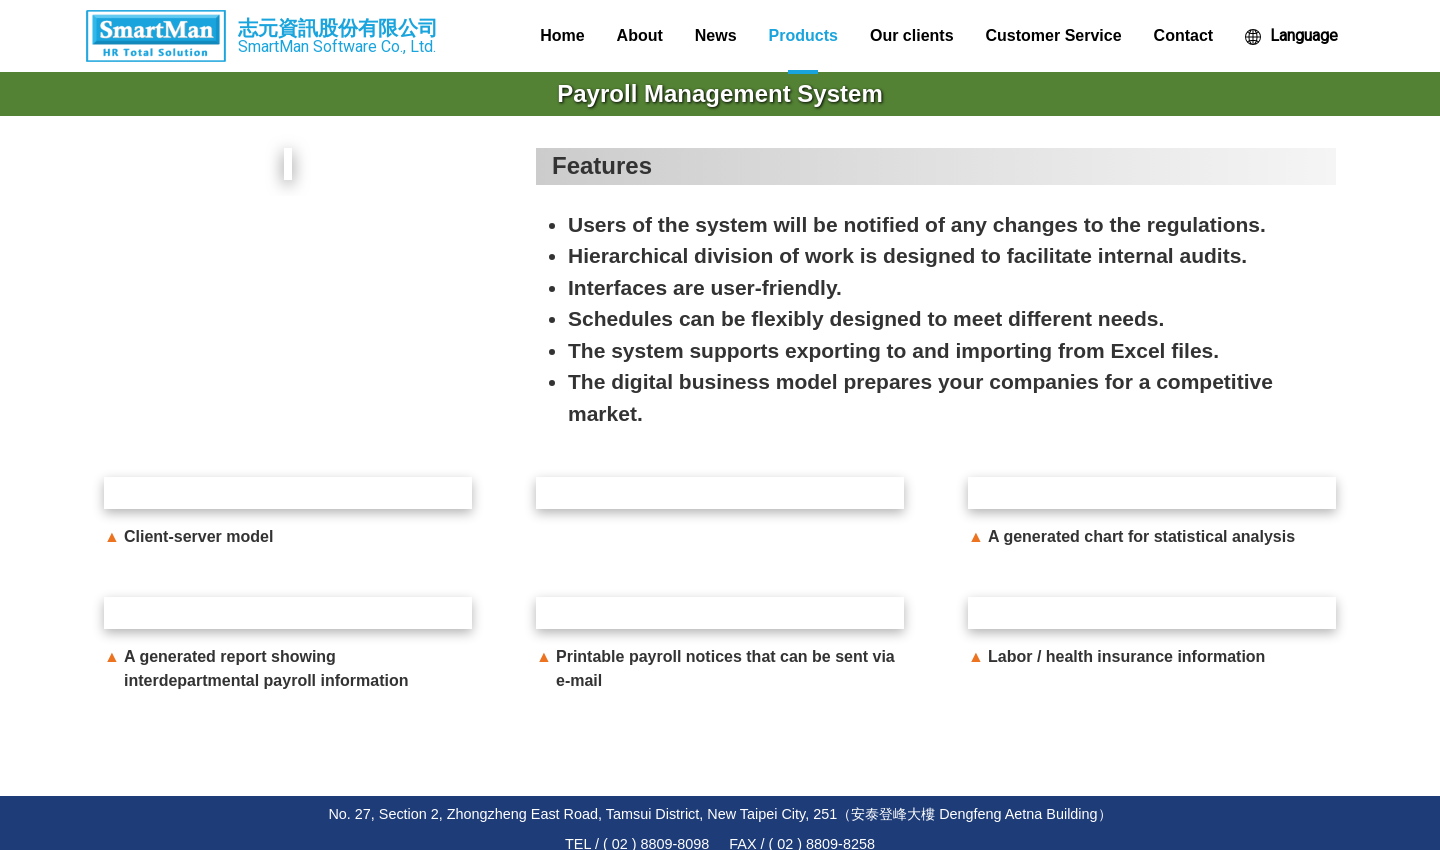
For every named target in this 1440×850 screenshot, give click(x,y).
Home (562, 35)
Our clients (912, 35)
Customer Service (1054, 35)
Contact (1184, 35)
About (640, 35)
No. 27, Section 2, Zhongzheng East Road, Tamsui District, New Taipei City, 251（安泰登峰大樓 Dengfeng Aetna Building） (719, 814)
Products (803, 35)
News (716, 35)
